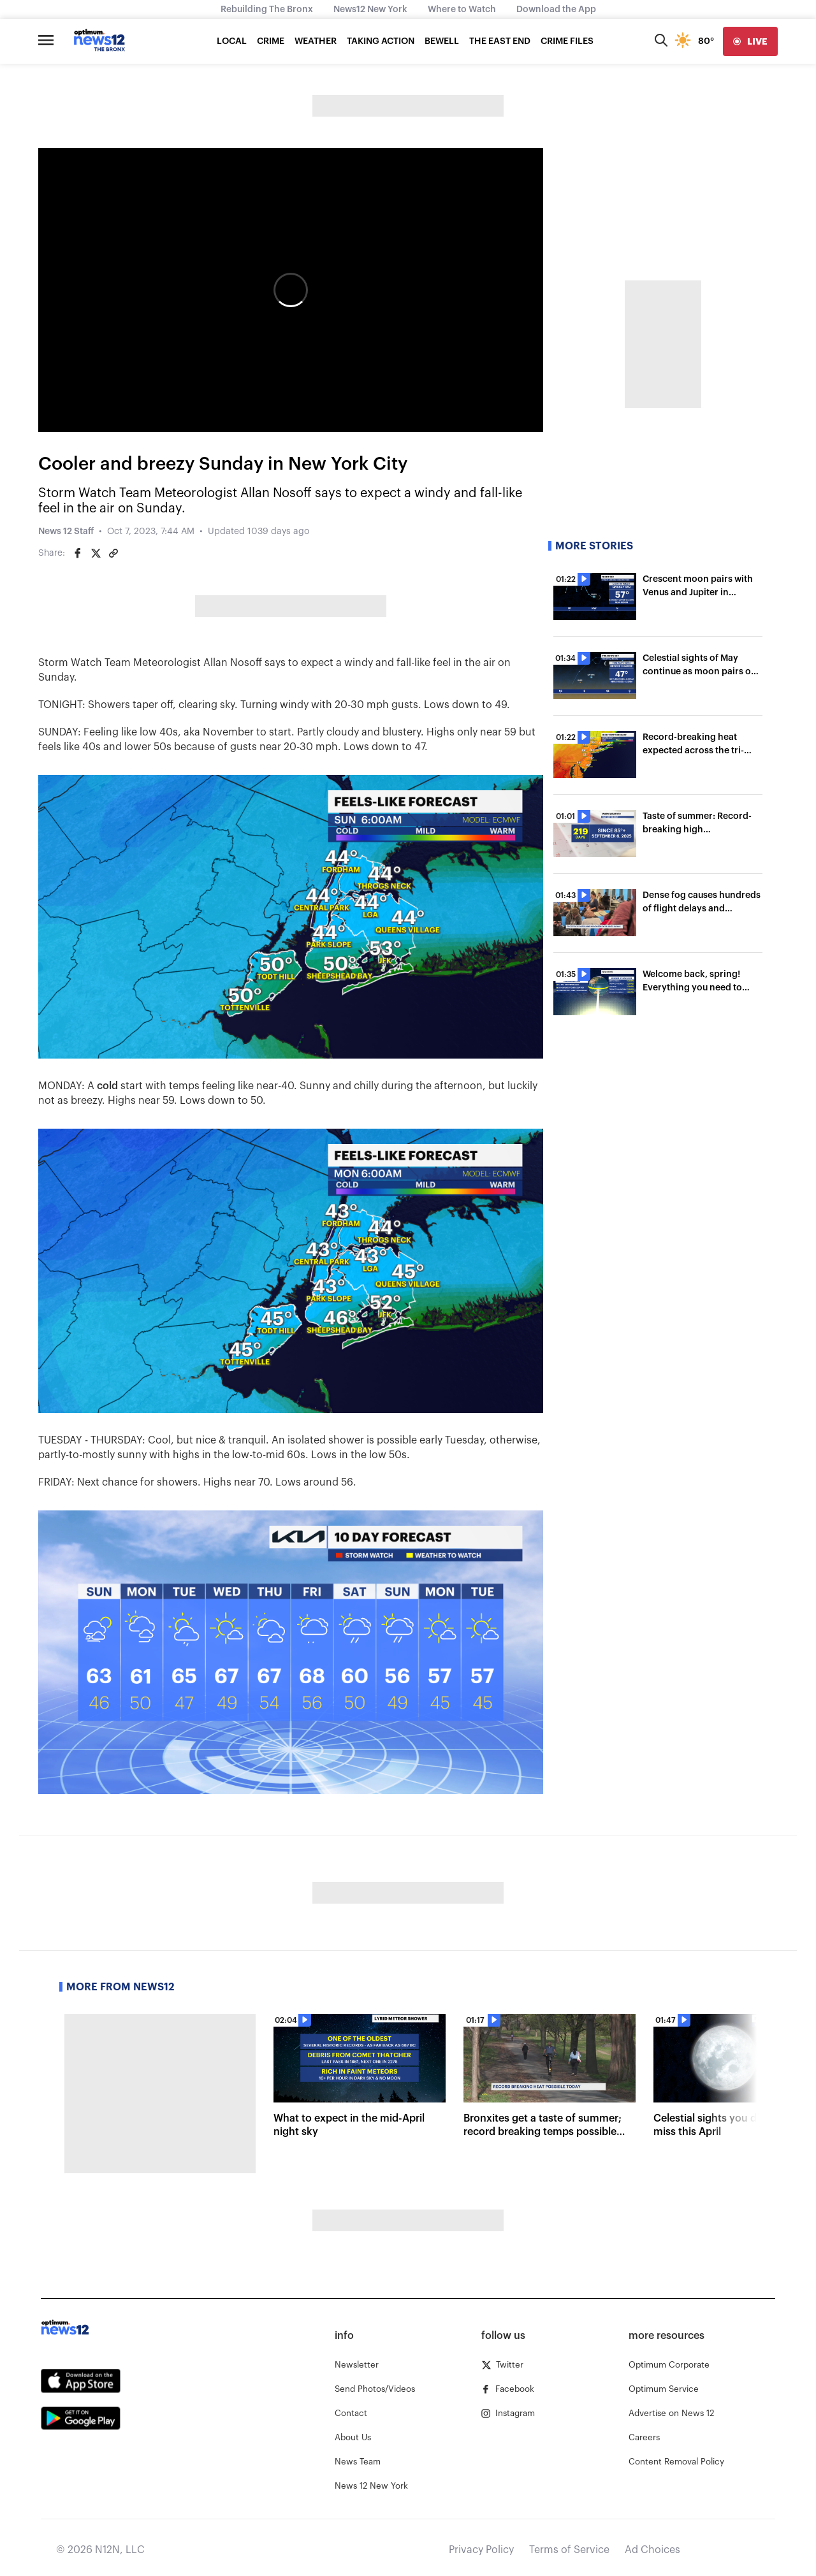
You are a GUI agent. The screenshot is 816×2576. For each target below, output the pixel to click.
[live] (750, 41)
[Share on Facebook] (78, 553)
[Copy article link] (113, 553)
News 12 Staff (66, 531)
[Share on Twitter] (96, 553)
